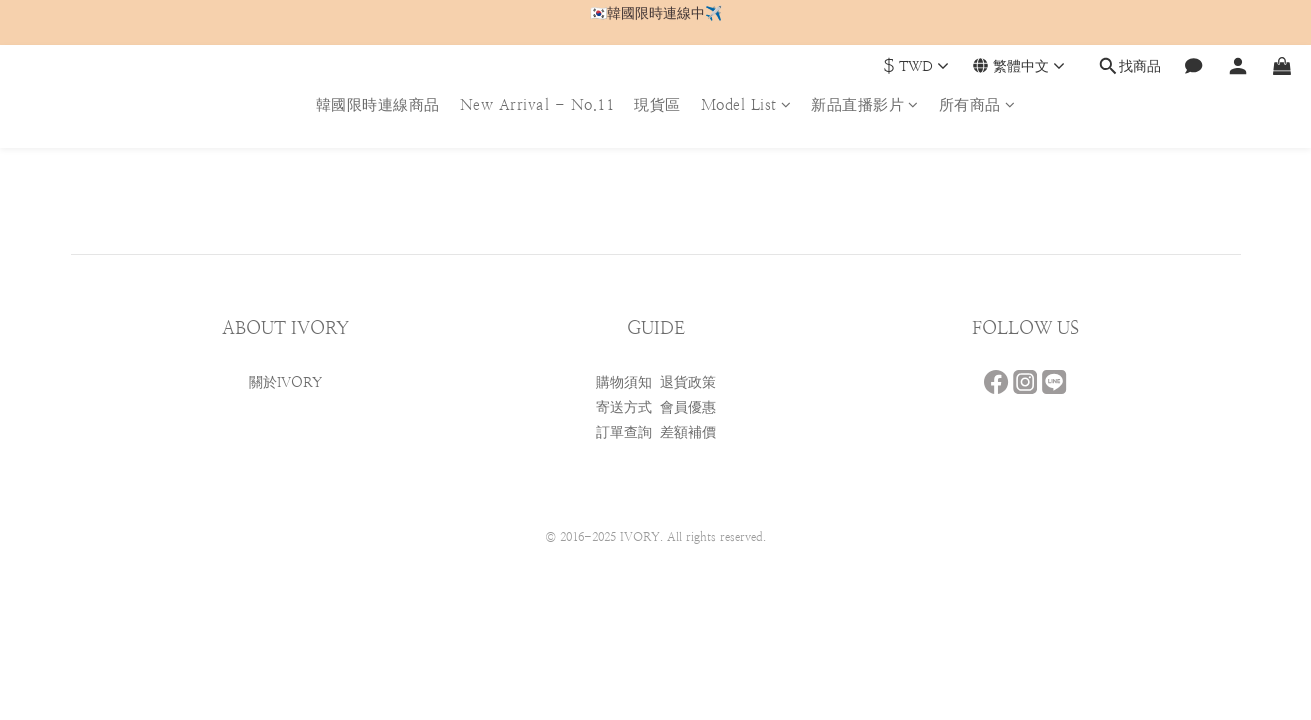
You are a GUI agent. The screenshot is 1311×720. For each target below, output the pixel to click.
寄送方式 (624, 407)
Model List (746, 104)
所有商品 (977, 104)
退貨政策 (688, 382)
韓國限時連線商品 (378, 104)
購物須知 (624, 382)
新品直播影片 (865, 104)
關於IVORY (285, 382)
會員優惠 (688, 407)
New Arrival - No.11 (537, 104)
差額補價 (688, 432)
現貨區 (657, 104)
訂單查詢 (624, 432)
